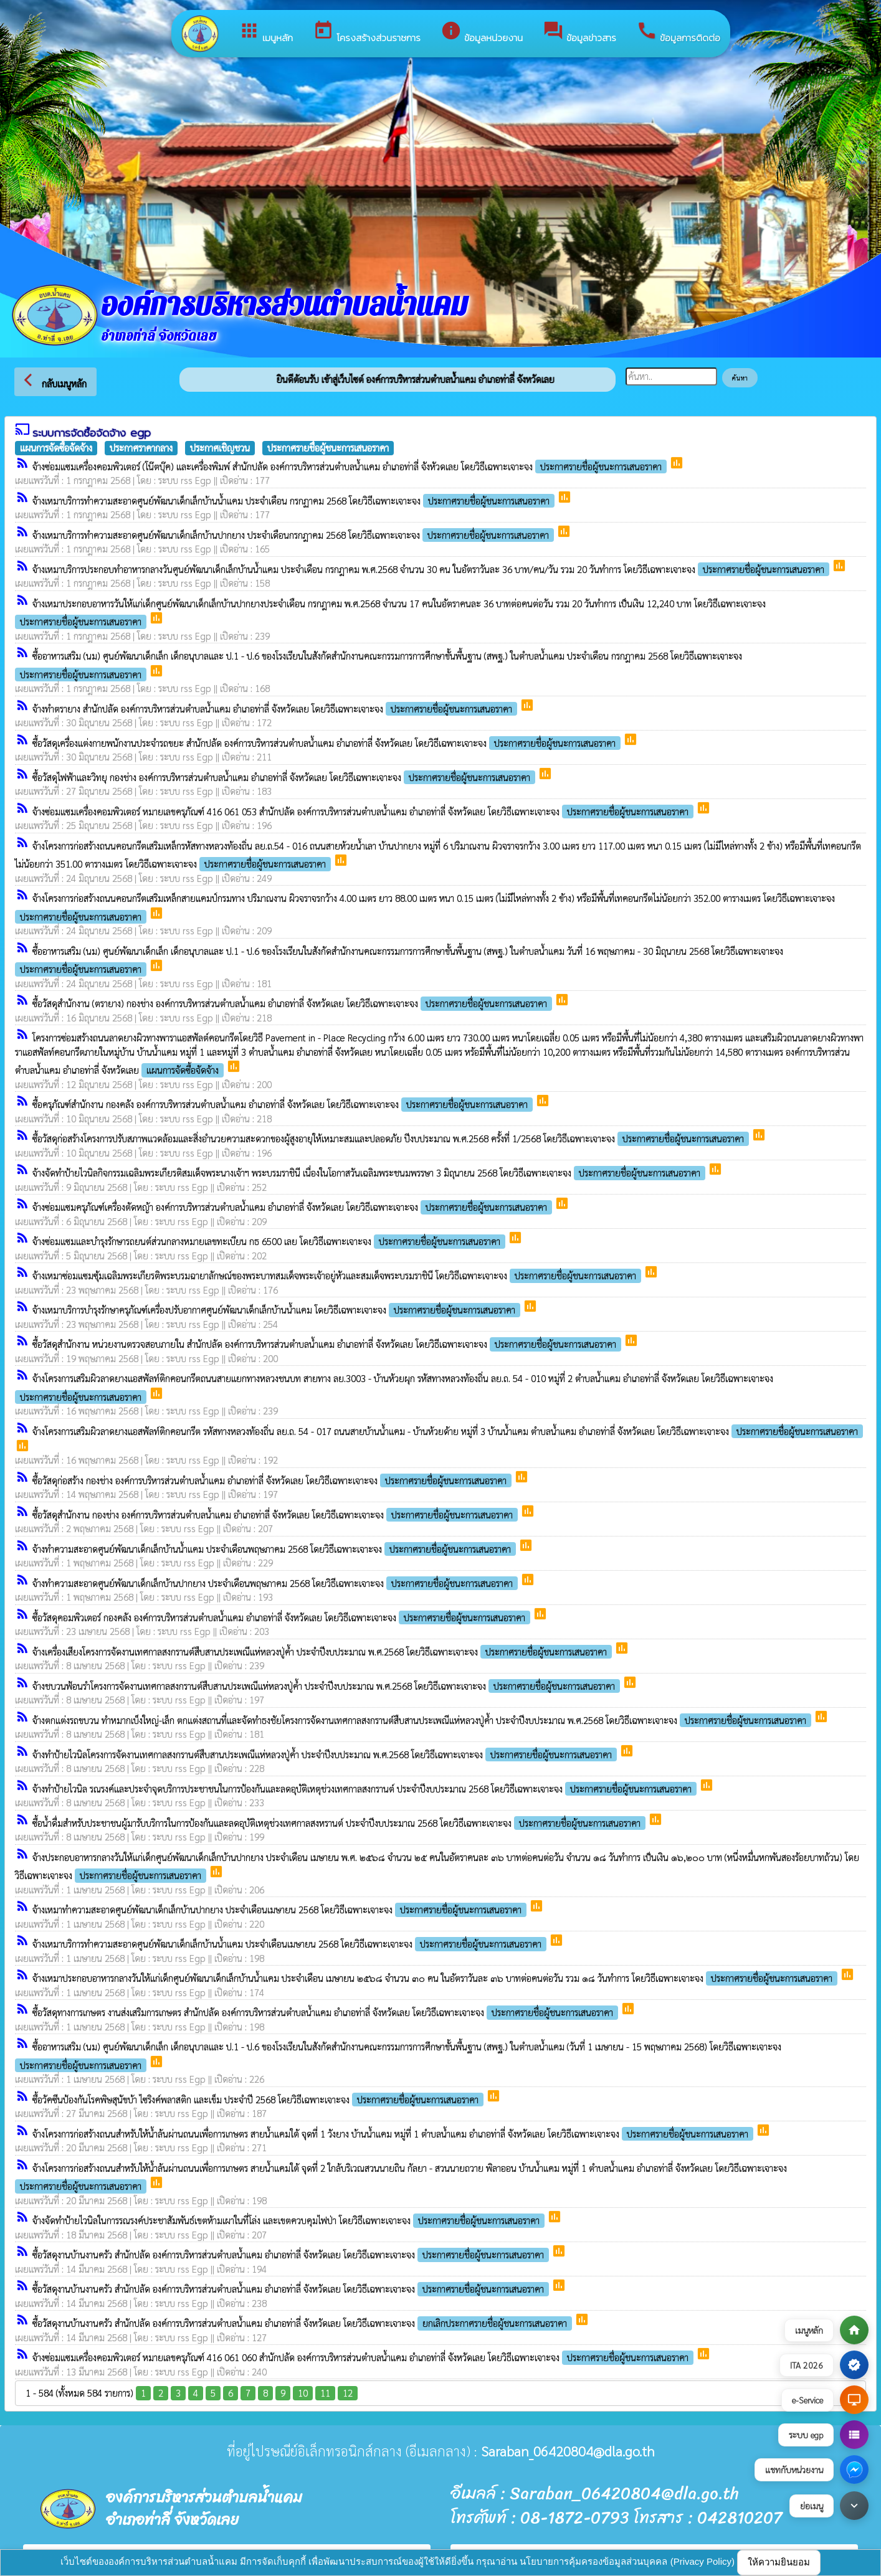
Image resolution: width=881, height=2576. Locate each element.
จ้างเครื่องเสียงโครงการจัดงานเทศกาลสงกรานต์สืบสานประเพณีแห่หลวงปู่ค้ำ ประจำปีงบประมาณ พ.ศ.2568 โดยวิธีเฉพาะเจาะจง (323, 1651)
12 (348, 2392)
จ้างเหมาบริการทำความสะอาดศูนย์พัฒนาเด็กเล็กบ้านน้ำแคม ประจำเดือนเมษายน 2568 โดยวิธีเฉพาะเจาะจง (290, 1943)
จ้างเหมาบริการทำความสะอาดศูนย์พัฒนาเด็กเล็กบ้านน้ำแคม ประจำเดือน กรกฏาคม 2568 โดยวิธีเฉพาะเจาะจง (294, 500)
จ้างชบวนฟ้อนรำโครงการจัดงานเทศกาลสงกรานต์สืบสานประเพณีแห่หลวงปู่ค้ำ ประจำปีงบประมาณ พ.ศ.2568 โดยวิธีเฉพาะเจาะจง (327, 1686)
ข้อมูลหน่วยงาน (481, 32)
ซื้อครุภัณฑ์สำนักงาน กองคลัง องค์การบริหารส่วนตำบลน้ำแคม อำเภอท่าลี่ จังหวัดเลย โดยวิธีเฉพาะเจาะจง (283, 1104)
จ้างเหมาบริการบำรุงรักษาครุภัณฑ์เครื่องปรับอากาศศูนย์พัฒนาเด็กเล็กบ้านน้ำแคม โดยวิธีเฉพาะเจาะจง (277, 1309)
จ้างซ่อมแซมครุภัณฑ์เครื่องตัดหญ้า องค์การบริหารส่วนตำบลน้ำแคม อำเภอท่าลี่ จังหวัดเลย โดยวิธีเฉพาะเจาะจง (293, 1207)
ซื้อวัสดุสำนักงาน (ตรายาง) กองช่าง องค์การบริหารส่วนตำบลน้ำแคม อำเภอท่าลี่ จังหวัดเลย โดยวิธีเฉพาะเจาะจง (293, 1003)
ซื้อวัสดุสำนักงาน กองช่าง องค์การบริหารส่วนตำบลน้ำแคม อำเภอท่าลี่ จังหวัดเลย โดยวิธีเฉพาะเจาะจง (276, 1514)
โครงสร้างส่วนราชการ (367, 32)
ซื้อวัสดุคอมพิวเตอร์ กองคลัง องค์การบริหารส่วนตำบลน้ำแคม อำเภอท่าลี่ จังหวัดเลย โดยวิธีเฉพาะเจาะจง (282, 1617)
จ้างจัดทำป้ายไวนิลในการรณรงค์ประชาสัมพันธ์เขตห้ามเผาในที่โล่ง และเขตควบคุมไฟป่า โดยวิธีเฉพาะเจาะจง (289, 2220)
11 (325, 2392)
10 (303, 2392)
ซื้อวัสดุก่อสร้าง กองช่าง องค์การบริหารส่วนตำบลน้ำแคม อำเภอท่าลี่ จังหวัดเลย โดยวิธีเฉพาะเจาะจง (273, 1480)
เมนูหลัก (266, 32)
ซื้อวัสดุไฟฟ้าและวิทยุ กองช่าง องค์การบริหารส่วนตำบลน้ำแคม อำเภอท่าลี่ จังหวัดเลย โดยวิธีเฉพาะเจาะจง (285, 777)
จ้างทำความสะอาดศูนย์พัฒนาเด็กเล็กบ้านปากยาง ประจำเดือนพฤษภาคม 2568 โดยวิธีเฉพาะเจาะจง (276, 1583)
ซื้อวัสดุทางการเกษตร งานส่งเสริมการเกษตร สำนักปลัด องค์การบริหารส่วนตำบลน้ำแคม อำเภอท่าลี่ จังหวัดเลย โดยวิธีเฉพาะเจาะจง (326, 2012)
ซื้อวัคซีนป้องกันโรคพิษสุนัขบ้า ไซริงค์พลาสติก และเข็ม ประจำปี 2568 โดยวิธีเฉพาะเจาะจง (259, 2099)
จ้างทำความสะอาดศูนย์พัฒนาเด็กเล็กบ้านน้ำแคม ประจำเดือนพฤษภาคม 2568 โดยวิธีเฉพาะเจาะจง (275, 1549)
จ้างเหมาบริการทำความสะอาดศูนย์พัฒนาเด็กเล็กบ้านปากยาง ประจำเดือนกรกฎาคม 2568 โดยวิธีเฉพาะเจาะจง (294, 535)
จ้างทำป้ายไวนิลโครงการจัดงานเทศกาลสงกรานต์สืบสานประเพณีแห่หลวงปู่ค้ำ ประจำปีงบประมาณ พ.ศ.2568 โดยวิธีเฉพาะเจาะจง (325, 1754)
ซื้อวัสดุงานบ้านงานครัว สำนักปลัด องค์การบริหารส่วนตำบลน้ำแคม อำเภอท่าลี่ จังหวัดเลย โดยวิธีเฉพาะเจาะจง (291, 2254)
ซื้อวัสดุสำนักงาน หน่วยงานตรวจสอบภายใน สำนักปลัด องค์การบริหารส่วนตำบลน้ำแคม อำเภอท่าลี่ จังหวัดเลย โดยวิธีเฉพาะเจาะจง (328, 1344)
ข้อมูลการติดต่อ (678, 32)
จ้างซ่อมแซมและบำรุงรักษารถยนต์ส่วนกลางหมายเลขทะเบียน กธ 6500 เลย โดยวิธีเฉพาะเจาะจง (270, 1241)
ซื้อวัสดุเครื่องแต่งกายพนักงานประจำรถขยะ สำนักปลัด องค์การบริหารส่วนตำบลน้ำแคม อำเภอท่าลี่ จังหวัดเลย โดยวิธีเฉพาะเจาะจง (327, 743)
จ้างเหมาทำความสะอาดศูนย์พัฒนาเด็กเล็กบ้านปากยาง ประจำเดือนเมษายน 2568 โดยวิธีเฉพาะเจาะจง (280, 1909)
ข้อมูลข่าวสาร (579, 32)
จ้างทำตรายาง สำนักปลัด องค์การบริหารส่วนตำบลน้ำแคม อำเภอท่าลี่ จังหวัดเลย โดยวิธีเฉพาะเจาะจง (276, 708)
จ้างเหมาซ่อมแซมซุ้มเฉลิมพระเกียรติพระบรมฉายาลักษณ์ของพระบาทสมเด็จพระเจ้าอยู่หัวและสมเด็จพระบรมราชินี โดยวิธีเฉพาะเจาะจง (338, 1275)
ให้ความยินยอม (779, 2562)
